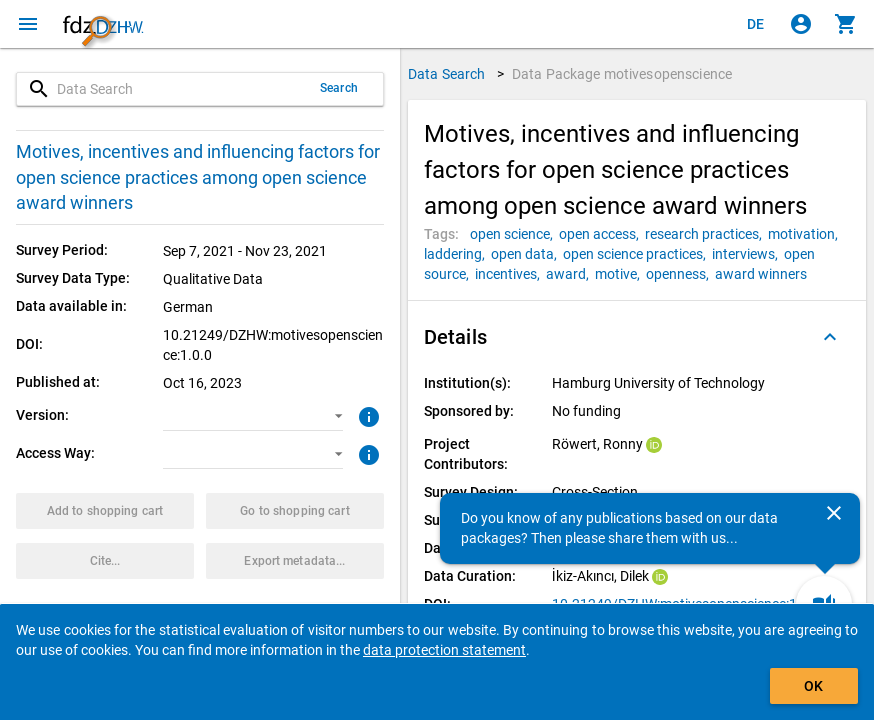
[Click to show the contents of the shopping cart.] (846, 24)
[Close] (834, 513)
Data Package (622, 74)
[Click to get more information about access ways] (366, 453)
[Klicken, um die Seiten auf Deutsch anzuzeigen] (756, 24)
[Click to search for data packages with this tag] (514, 234)
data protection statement (444, 650)
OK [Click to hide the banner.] (813, 686)
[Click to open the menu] (28, 24)
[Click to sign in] (801, 24)
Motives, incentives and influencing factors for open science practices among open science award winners (198, 177)
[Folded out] (830, 337)
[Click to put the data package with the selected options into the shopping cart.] (105, 511)
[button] (252, 416)
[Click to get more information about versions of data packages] (366, 415)
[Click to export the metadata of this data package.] (295, 561)
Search (339, 88)
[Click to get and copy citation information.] (105, 561)
